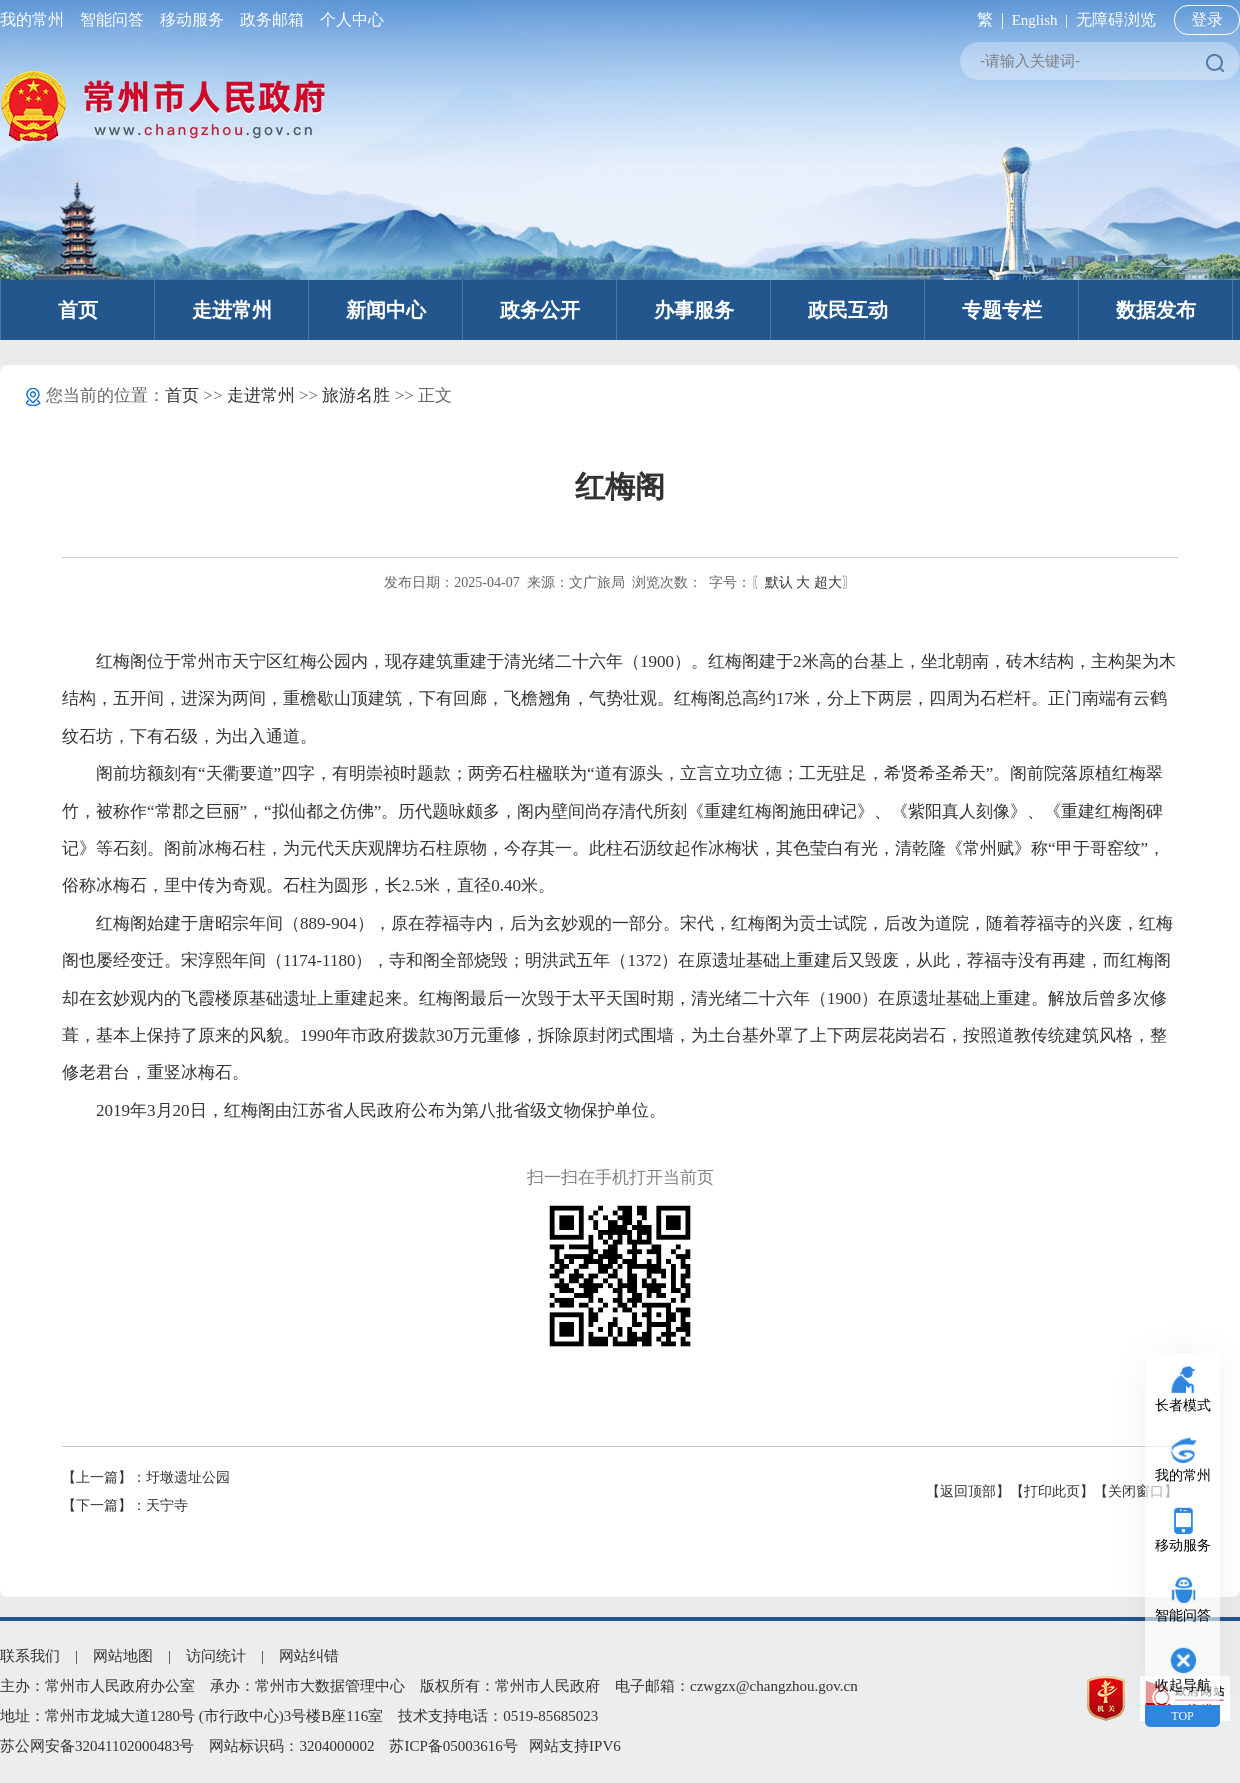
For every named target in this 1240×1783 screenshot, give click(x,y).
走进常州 (232, 310)
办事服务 (694, 310)
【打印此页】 (1052, 1491)
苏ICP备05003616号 (453, 1746)
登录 (1207, 19)
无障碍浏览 (1116, 19)
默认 (779, 582)
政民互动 (848, 310)
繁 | (986, 19)
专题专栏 (1002, 310)
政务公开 (540, 310)
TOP (1182, 1716)
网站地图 (123, 1656)
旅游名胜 (356, 395)
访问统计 (216, 1656)
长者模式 (1183, 1405)
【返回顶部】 (968, 1491)
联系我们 (30, 1656)
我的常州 (36, 19)
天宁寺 (167, 1505)
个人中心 (348, 19)
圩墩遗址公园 (188, 1477)
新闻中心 (386, 310)
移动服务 (192, 19)
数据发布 (1156, 310)
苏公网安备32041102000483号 (97, 1746)
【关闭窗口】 (1136, 1491)
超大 (828, 582)
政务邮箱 (272, 19)
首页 (78, 310)
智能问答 (112, 19)
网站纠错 (309, 1656)
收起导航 (1183, 1685)
